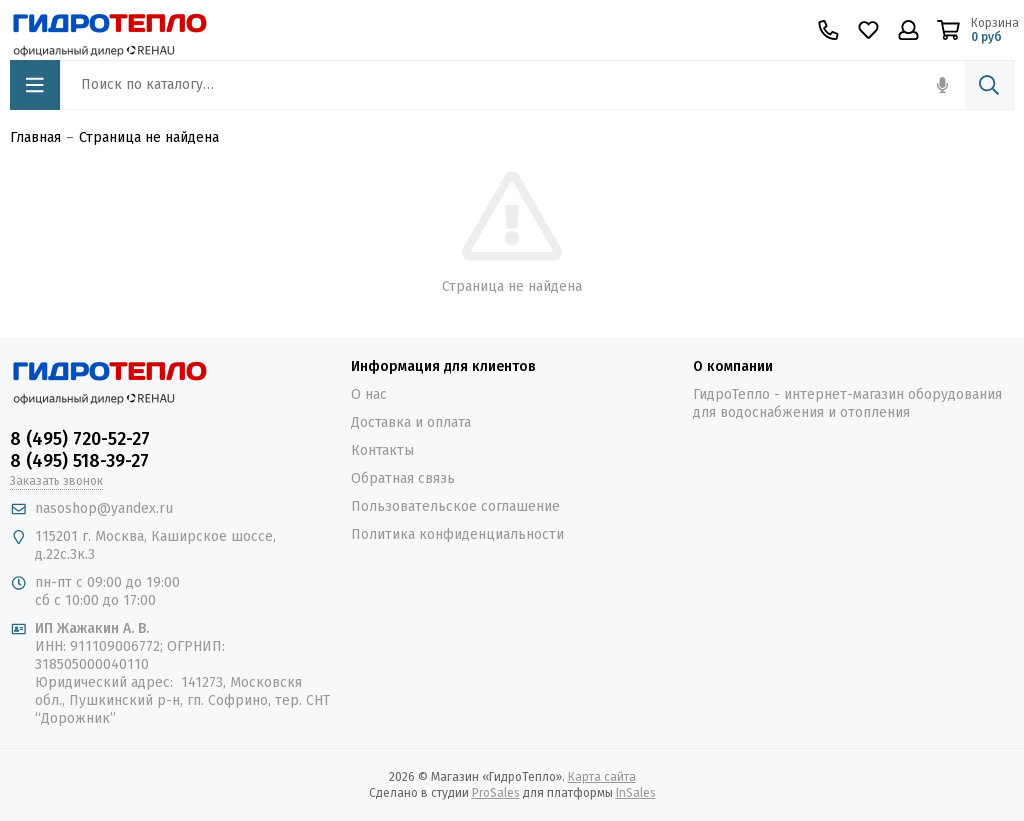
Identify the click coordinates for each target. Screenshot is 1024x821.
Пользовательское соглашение (455, 506)
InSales (636, 793)
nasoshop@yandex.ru (104, 508)
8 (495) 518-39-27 (79, 461)
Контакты (382, 450)
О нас (369, 394)
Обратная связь (403, 478)
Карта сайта (602, 777)
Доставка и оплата (411, 422)
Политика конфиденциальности (457, 534)
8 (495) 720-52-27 (80, 439)
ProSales (496, 793)
